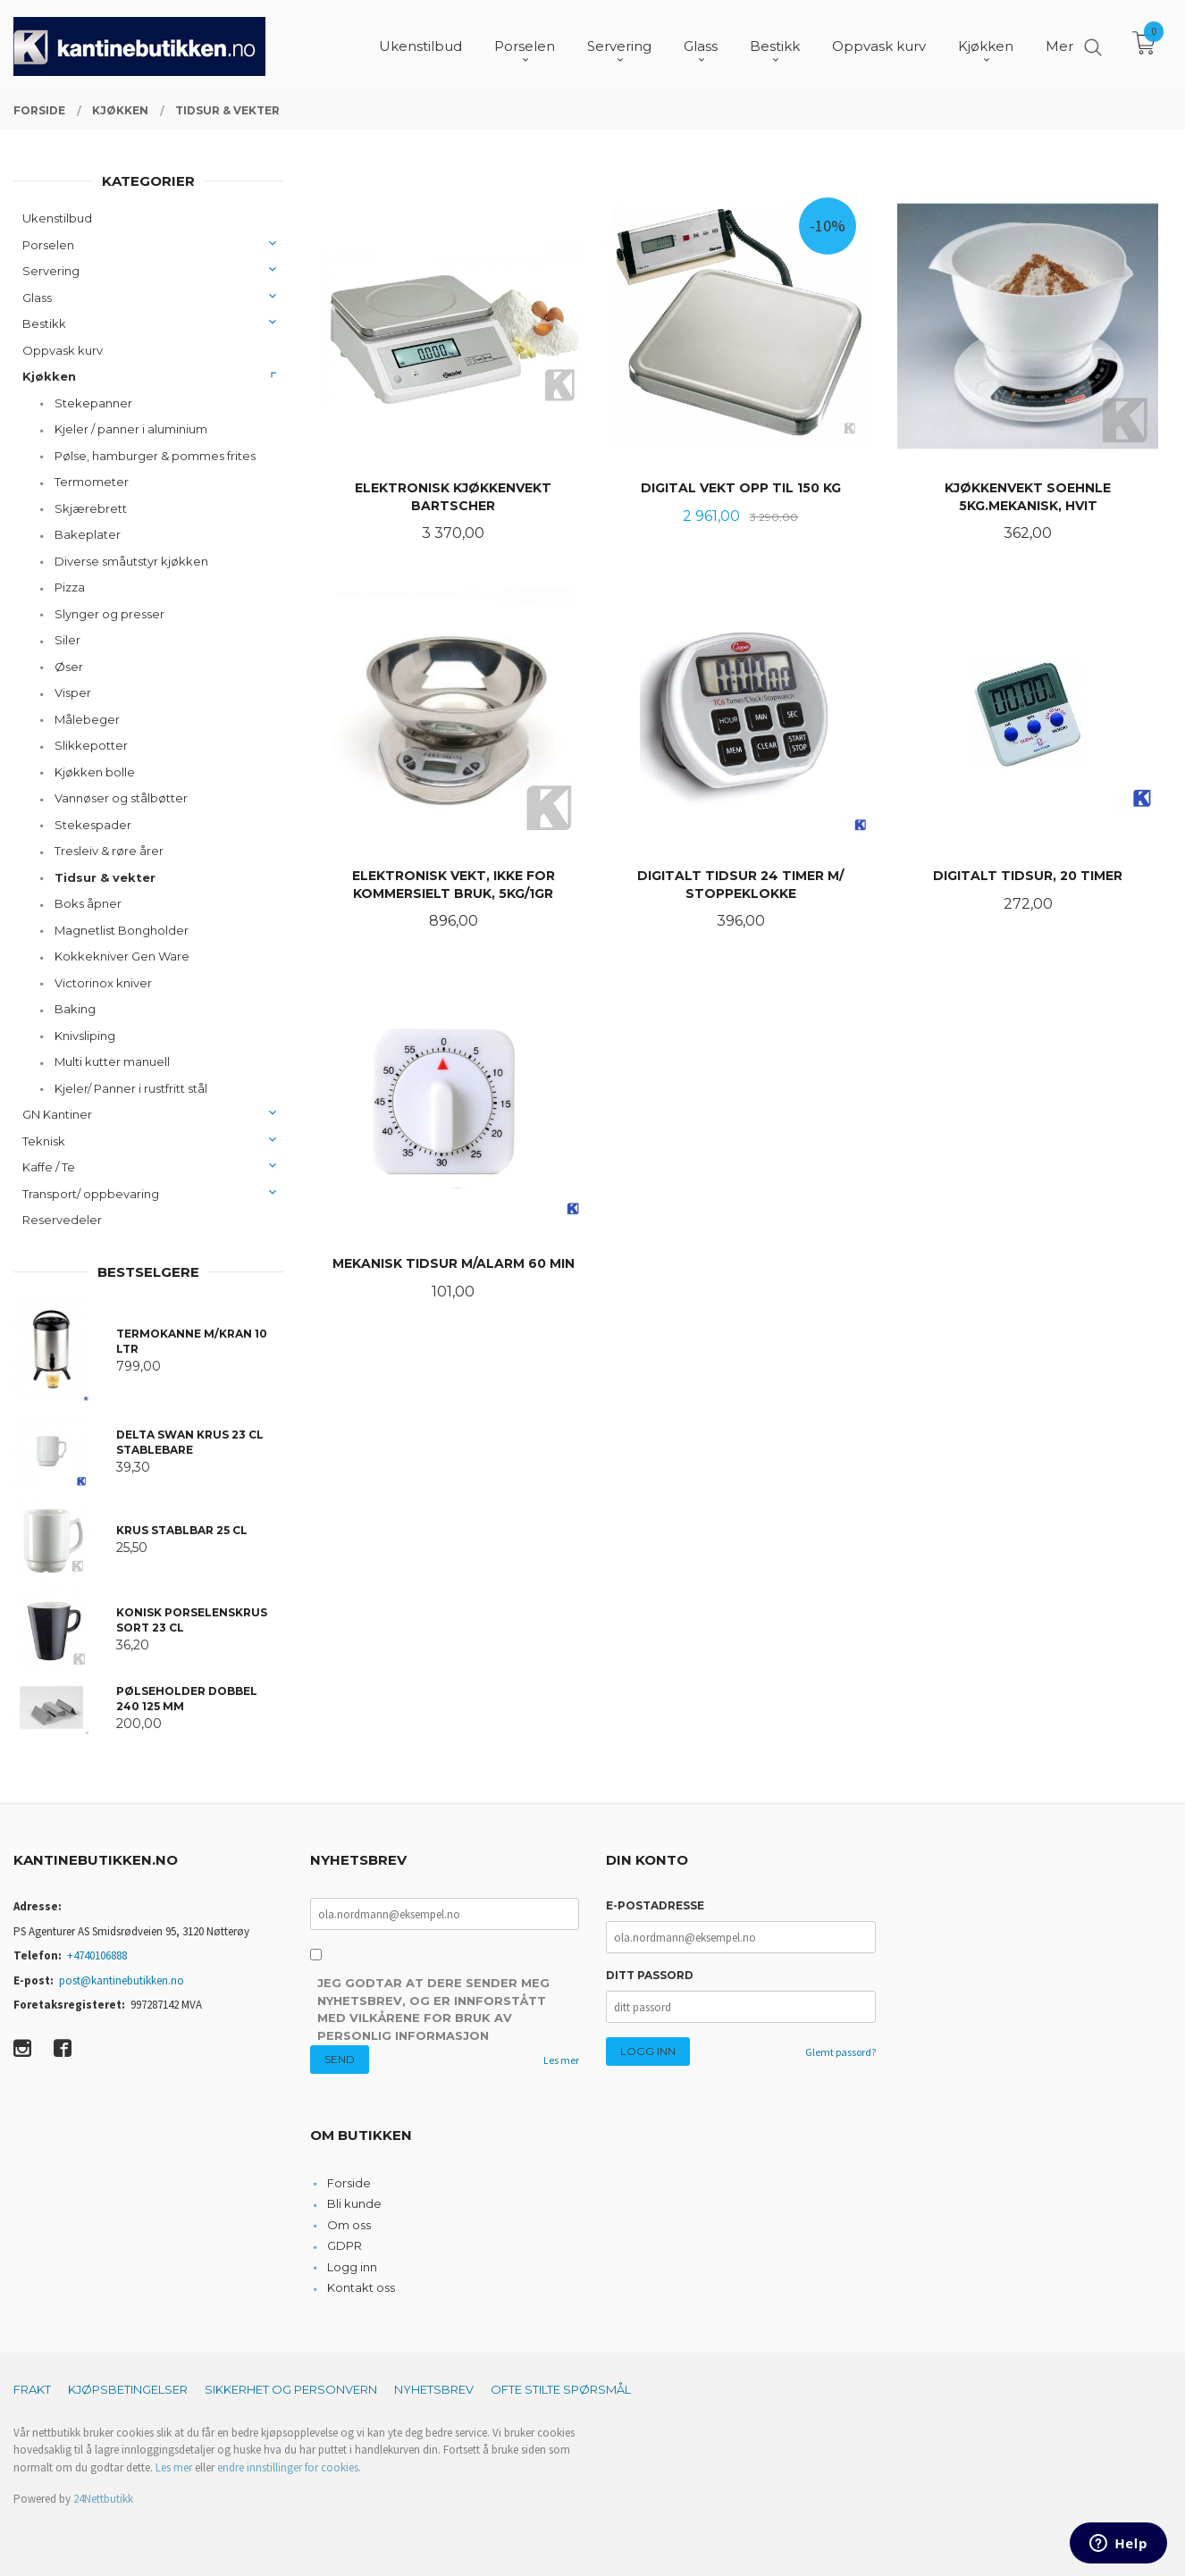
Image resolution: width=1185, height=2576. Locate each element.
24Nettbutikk (103, 2498)
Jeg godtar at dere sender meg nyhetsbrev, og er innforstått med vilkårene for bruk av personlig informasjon (433, 2009)
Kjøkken (49, 376)
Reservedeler (62, 1219)
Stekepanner (93, 403)
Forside (349, 2183)
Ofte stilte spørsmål (561, 2389)
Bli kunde (354, 2203)
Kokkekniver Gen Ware (122, 956)
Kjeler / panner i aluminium (131, 429)
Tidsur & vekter (105, 877)
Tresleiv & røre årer (109, 850)
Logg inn (352, 2267)
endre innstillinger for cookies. (289, 2467)
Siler (67, 640)
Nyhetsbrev (434, 2389)
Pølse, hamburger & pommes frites (155, 456)
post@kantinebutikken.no (121, 1980)
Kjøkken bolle (95, 772)
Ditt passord (649, 1975)
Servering (51, 271)
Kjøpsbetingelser (128, 2389)
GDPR (344, 2245)
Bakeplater (88, 534)
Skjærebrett (91, 508)
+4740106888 (97, 1955)
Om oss (349, 2225)
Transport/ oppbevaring (90, 1194)
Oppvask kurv (62, 350)
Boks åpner (88, 903)
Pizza (70, 587)
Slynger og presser (109, 614)
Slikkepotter (91, 745)
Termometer (92, 481)
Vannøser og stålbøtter (121, 798)
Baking (75, 1009)
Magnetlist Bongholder (122, 930)
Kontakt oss (361, 2287)
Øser (69, 666)
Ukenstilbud (57, 218)
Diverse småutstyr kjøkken (131, 561)
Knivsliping (85, 1035)
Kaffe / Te (48, 1167)
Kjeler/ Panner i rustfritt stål (131, 1088)
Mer (1059, 45)
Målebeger (87, 719)
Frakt (32, 2389)
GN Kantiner (57, 1114)
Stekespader (93, 825)
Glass (37, 297)
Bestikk (44, 323)
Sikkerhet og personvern (291, 2389)
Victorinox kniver (103, 983)
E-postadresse (655, 1905)
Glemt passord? (840, 2052)
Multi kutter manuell (112, 1061)
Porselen (48, 245)
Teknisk (43, 1141)
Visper (73, 692)
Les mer (561, 2060)
